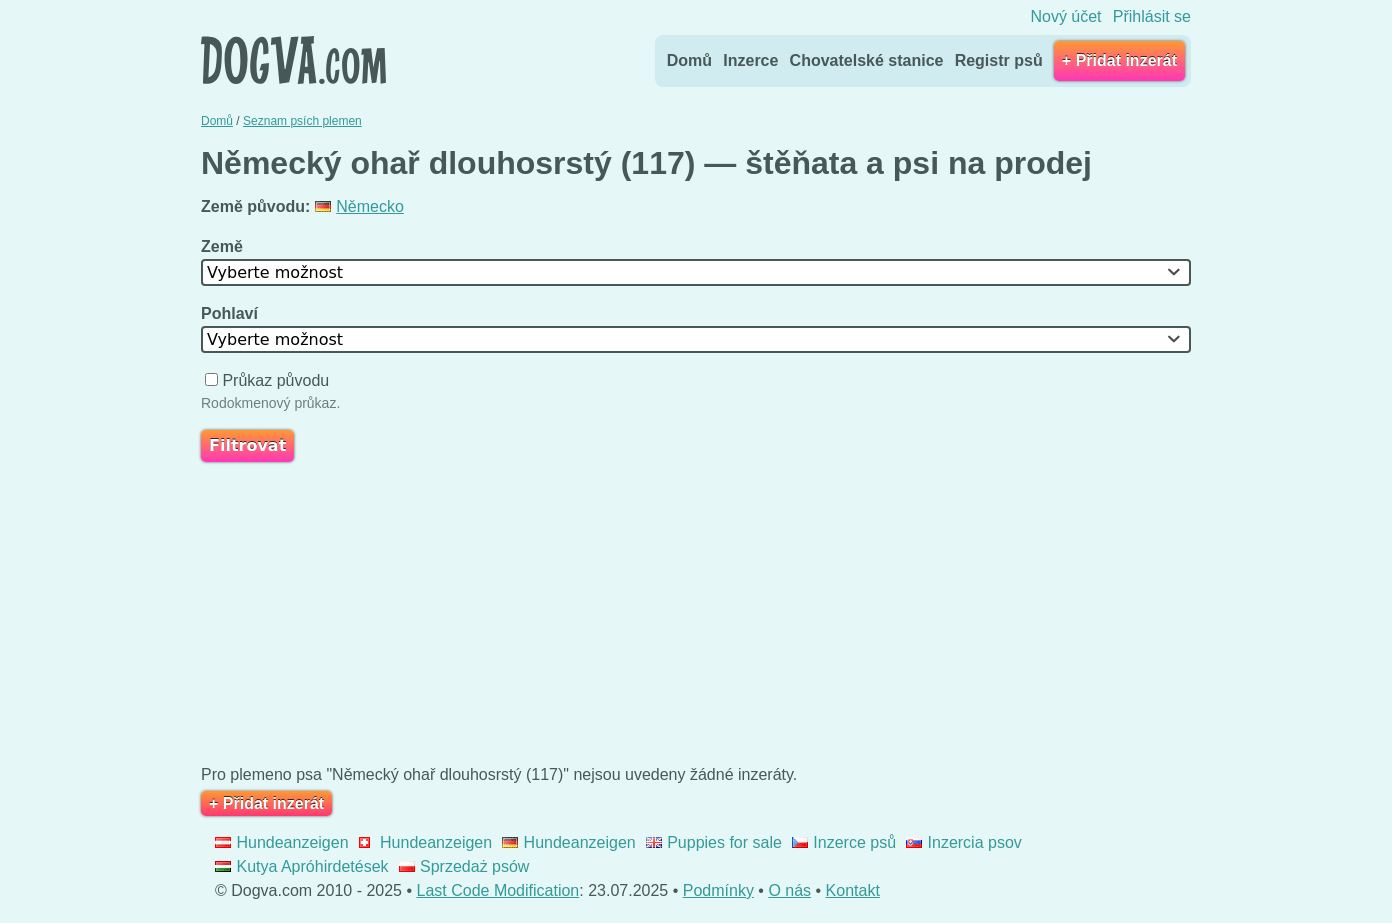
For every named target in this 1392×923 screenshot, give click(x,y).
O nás (789, 890)
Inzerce (750, 60)
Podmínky (718, 890)
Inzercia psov (964, 842)
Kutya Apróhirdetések (302, 866)
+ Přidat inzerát (1119, 60)
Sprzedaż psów (464, 866)
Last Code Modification (498, 890)
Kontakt (853, 890)
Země (224, 246)
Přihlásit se (1152, 16)
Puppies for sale (714, 842)
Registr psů (999, 60)
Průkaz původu (269, 380)
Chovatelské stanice (867, 60)
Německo (359, 206)
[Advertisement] (696, 618)
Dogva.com (293, 60)
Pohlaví (231, 313)
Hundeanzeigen (282, 842)
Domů (689, 60)
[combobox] (696, 272)
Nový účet (1065, 16)
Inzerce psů (844, 842)
